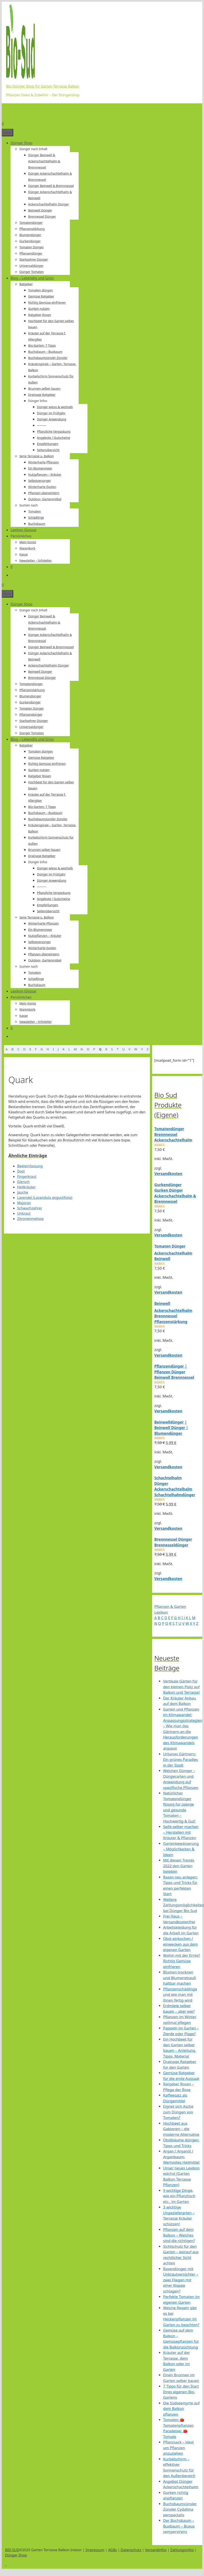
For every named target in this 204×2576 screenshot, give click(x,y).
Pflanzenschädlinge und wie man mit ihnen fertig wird (180, 1994)
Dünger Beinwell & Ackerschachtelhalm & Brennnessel (44, 161)
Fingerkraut (26, 1176)
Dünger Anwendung (51, 419)
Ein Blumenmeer (40, 468)
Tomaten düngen (40, 290)
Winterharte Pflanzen (43, 462)
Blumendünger (30, 235)
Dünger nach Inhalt (33, 149)
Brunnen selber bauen (44, 388)
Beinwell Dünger (40, 210)
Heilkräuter (26, 1187)
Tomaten (34, 511)
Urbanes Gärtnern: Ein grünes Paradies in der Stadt (180, 1759)
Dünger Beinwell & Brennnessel (51, 186)
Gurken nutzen (39, 309)
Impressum (95, 2549)
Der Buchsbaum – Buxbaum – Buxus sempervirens (179, 2526)
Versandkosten (168, 1173)
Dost (21, 1171)
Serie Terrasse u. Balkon (36, 456)
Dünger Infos (37, 401)
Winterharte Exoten (42, 487)
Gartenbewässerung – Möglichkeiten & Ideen (181, 1849)
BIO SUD (12, 2549)
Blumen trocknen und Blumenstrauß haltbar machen (179, 1978)
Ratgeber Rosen (39, 315)
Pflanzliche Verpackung (54, 431)
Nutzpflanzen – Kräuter (44, 474)
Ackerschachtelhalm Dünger (48, 204)
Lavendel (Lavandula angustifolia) (44, 1197)
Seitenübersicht (48, 450)
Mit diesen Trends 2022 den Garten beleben (178, 1866)
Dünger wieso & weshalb (55, 407)
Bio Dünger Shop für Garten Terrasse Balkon (42, 86)
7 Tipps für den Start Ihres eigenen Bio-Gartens (181, 2392)
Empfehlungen (47, 444)
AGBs (112, 2549)
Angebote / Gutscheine (53, 438)
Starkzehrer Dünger (33, 259)
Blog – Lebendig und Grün (32, 278)
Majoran (24, 1202)
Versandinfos (156, 2549)
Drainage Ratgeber (41, 395)
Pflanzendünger (30, 253)
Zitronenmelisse (30, 1218)
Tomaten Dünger (31, 247)
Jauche (22, 1192)
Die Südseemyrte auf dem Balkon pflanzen (181, 2408)
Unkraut (24, 1213)
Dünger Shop (21, 142)
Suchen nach (28, 505)
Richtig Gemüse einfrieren (47, 302)
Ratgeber (26, 284)
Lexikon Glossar (23, 529)
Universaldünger (31, 266)
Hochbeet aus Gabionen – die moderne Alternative (181, 2129)
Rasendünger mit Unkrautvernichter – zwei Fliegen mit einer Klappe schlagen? (180, 2280)
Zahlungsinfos (182, 2549)
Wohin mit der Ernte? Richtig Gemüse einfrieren (181, 1961)
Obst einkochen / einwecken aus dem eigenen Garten (180, 1944)
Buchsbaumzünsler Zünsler (47, 358)
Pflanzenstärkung (32, 229)
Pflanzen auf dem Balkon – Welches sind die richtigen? (179, 2235)
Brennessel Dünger (42, 216)
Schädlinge (36, 517)
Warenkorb (27, 548)
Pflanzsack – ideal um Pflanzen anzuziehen (178, 2448)
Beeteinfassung (30, 1166)
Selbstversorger (39, 481)
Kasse (23, 554)
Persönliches (21, 536)
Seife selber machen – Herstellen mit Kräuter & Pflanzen (181, 1832)
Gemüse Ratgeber (41, 296)
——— (41, 425)
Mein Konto (27, 542)
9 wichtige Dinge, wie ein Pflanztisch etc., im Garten (179, 2196)
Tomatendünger (31, 223)
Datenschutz (131, 2549)
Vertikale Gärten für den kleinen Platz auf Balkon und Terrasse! (181, 1687)
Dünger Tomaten (31, 272)
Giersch (23, 1181)
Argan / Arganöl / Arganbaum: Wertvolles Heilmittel (181, 2157)
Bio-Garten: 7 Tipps (42, 345)
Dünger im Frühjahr (51, 413)
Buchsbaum (36, 524)
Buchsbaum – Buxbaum (45, 352)
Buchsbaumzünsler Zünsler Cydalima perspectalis (180, 2509)
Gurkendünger (30, 241)
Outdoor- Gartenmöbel (44, 499)
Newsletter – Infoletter (35, 560)
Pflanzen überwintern (43, 493)
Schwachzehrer (29, 1208)
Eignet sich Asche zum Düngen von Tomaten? (178, 2112)
